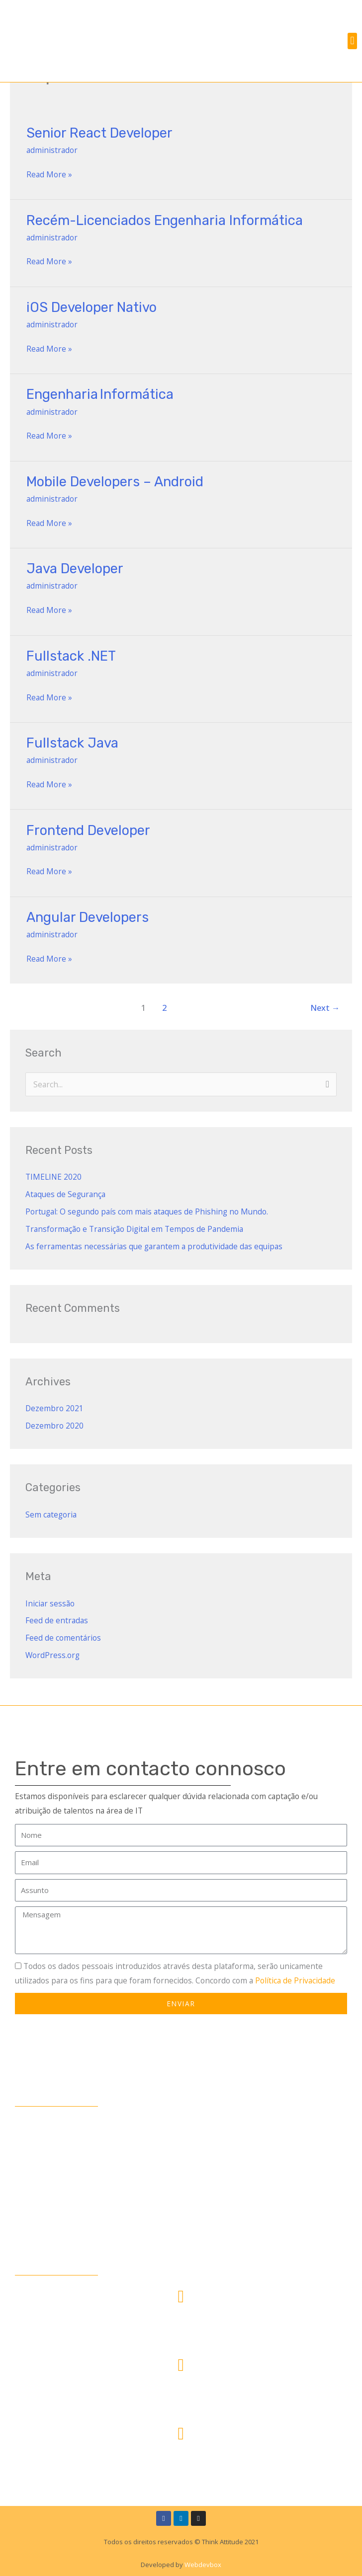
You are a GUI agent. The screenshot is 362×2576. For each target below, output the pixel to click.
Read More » (49, 173)
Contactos (36, 2203)
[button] (352, 41)
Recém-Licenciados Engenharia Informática (164, 220)
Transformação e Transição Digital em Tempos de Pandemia (134, 1228)
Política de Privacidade (295, 1980)
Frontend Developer (88, 830)
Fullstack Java (72, 743)
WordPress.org (52, 1655)
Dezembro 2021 (54, 1408)
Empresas (35, 2163)
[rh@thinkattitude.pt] (181, 2433)
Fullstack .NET (71, 656)
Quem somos (42, 2123)
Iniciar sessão (50, 1603)
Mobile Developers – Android (114, 481)
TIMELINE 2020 (53, 1176)
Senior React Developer (99, 133)
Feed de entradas (56, 1620)
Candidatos (38, 2143)
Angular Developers (87, 917)
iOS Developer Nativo (91, 307)
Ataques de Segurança (65, 1194)
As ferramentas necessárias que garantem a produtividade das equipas (153, 1246)
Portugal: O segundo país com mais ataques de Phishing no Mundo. (146, 1211)
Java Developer (74, 568)
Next (325, 1007)
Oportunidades (45, 2183)
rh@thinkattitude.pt (181, 2461)
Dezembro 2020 (54, 1425)
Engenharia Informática (101, 394)
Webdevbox (202, 2564)
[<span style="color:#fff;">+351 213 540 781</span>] (181, 2365)
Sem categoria (51, 1514)
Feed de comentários (63, 1637)
